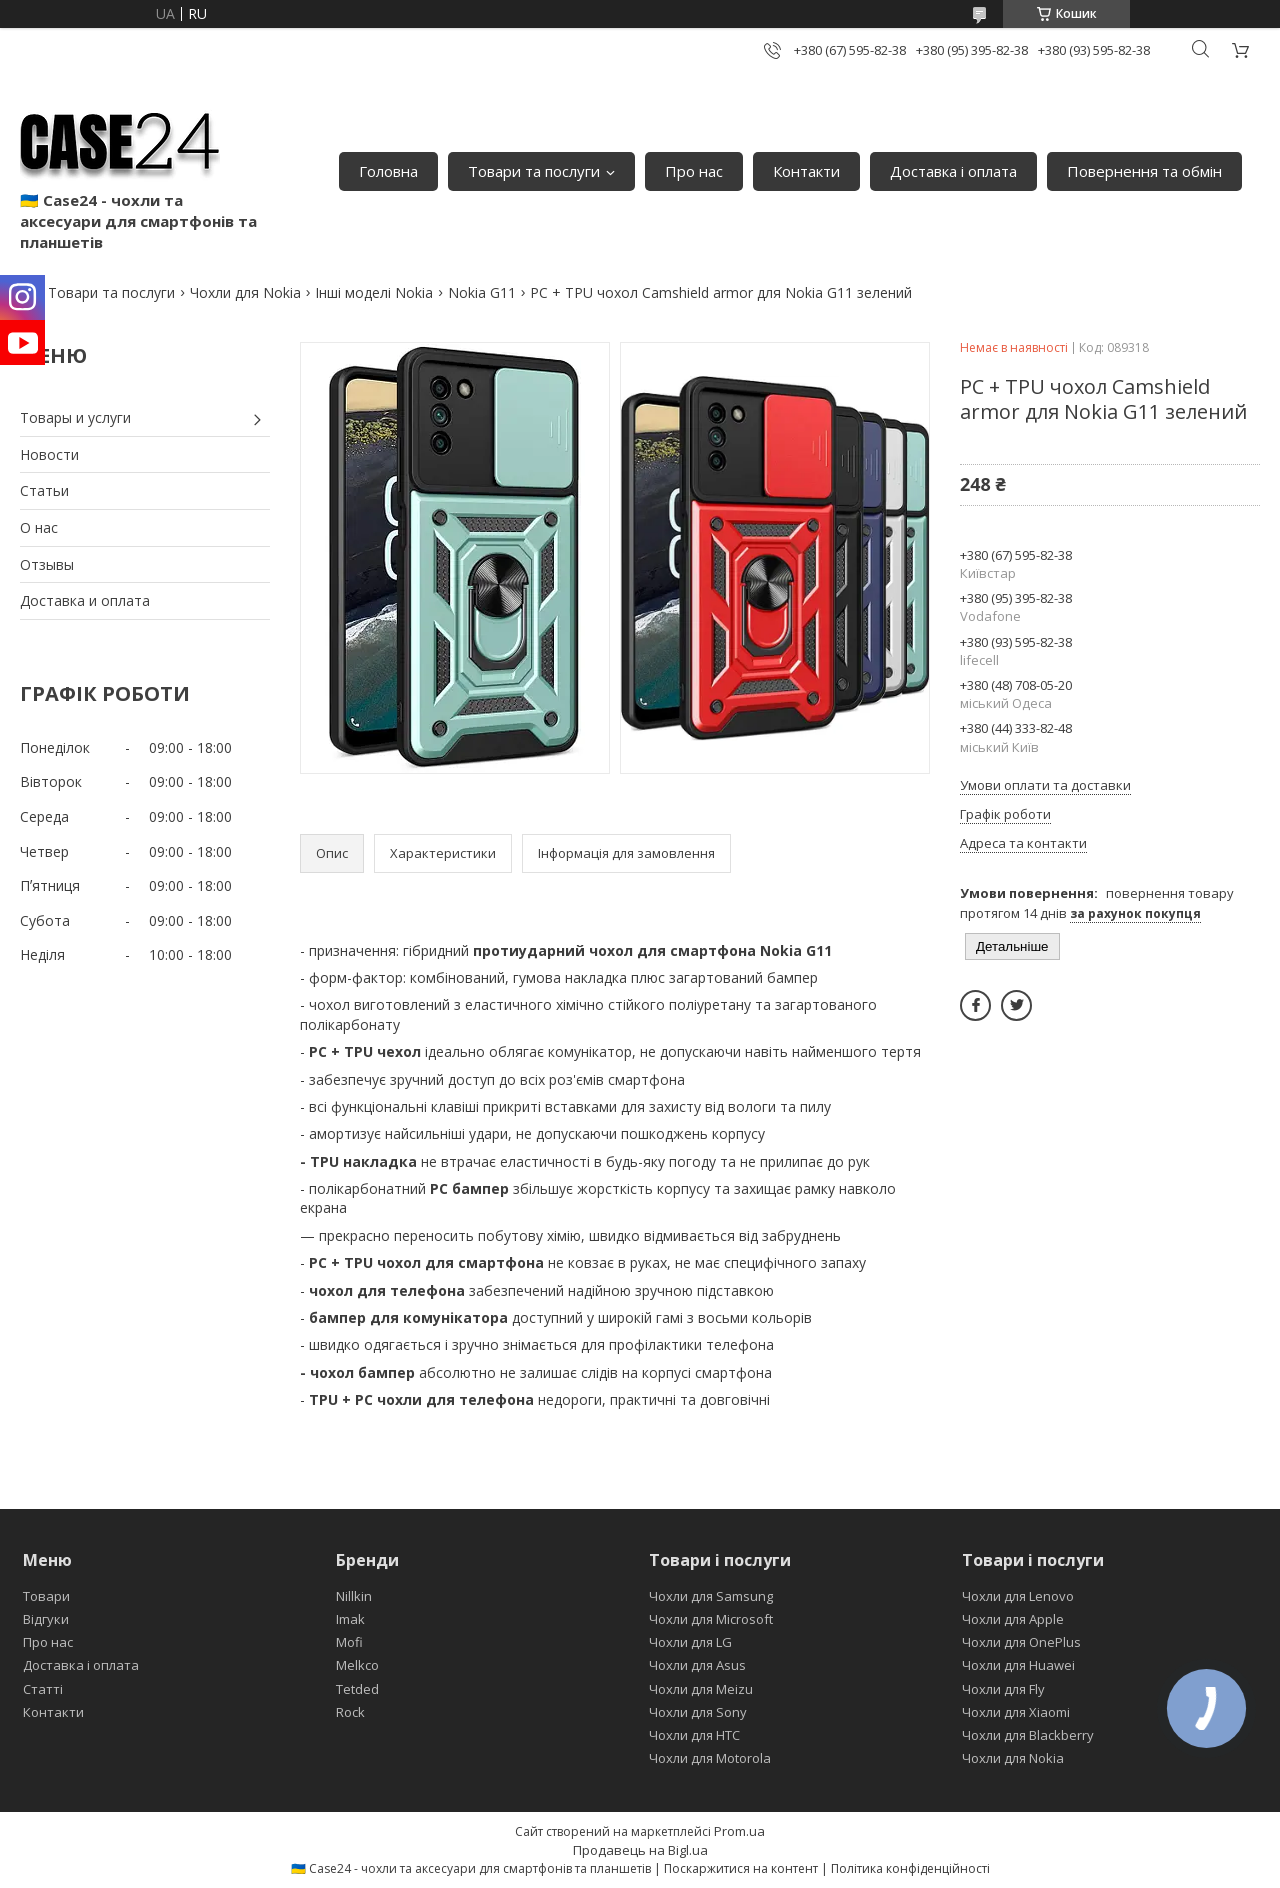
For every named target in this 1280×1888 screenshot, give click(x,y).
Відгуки (46, 1619)
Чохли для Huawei (1018, 1665)
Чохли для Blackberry (1028, 1735)
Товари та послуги (534, 171)
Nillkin (354, 1596)
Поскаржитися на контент (741, 1868)
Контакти (806, 171)
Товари (46, 1596)
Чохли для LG (690, 1642)
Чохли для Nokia (245, 292)
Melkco (357, 1665)
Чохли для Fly (1003, 1689)
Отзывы (47, 564)
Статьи (44, 490)
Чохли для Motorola (710, 1758)
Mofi (349, 1642)
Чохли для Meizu (701, 1689)
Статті (43, 1689)
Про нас (694, 171)
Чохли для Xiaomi (1016, 1712)
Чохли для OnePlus (1021, 1642)
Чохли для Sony (698, 1712)
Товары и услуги (75, 417)
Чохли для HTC (694, 1735)
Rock (350, 1712)
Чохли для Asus (697, 1665)
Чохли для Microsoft (711, 1619)
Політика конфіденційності (910, 1868)
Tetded (357, 1689)
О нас (39, 527)
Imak (350, 1619)
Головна (388, 171)
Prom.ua (739, 1831)
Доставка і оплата (953, 171)
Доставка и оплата (85, 600)
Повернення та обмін (1144, 171)
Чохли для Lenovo (1018, 1596)
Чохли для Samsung (711, 1596)
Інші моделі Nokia (374, 292)
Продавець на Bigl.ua (640, 1850)
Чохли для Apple (1013, 1619)
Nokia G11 (482, 292)
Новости (49, 454)
